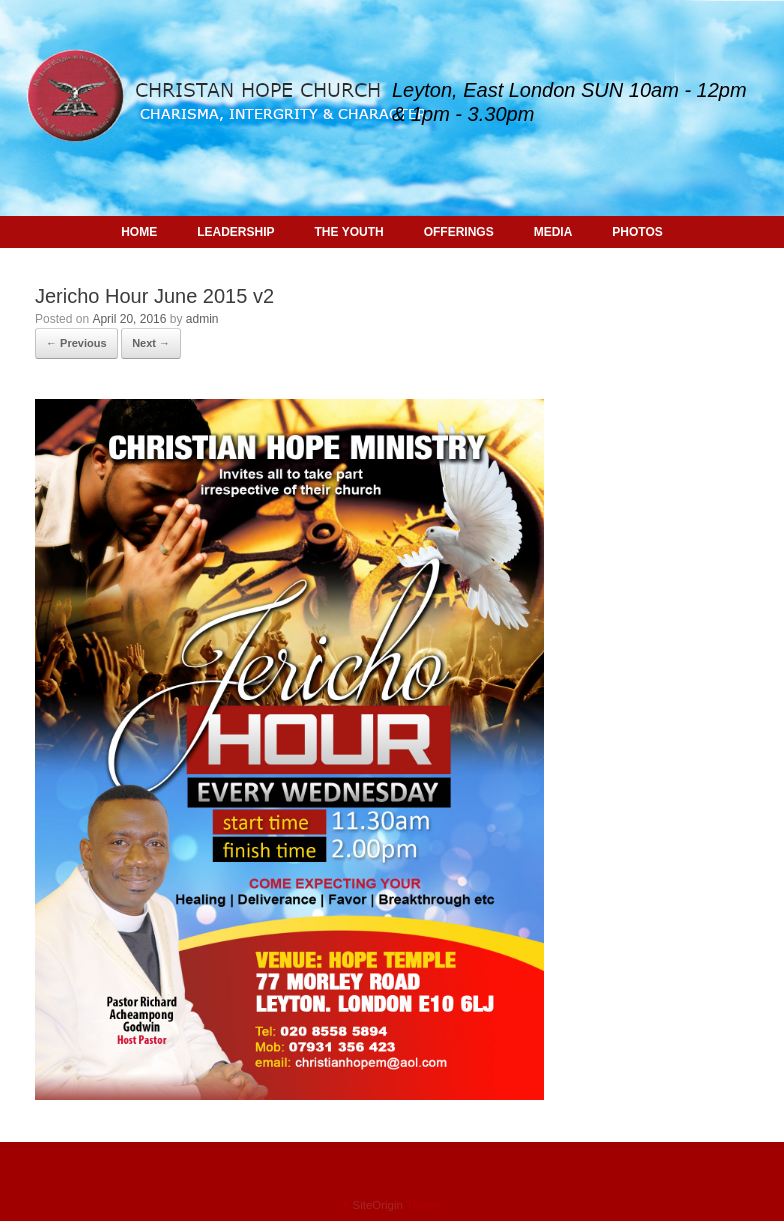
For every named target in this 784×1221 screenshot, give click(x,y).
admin (202, 319)
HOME (139, 232)
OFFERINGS (459, 232)
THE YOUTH (349, 232)
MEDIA (553, 232)
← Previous (76, 343)
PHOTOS (637, 232)
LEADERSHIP (235, 232)
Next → (151, 343)
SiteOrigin (377, 1205)
